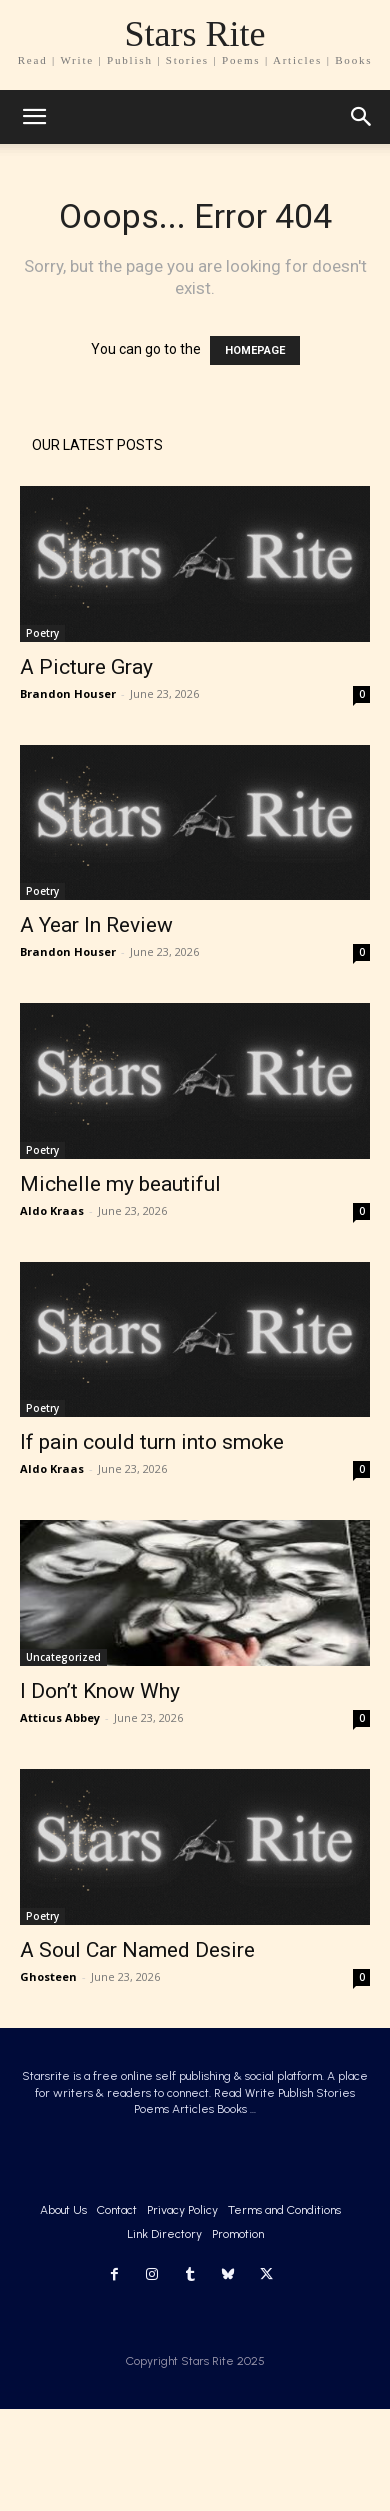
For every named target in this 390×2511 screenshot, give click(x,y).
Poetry (42, 633)
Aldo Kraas (52, 1210)
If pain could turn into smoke (152, 1442)
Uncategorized (63, 1657)
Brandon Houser (68, 693)
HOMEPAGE (255, 350)
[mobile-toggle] (34, 117)
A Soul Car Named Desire (137, 1950)
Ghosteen (48, 1976)
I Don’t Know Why (100, 1691)
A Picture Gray (86, 667)
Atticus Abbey (60, 1717)
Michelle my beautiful (120, 1184)
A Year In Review (96, 925)
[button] (362, 117)
